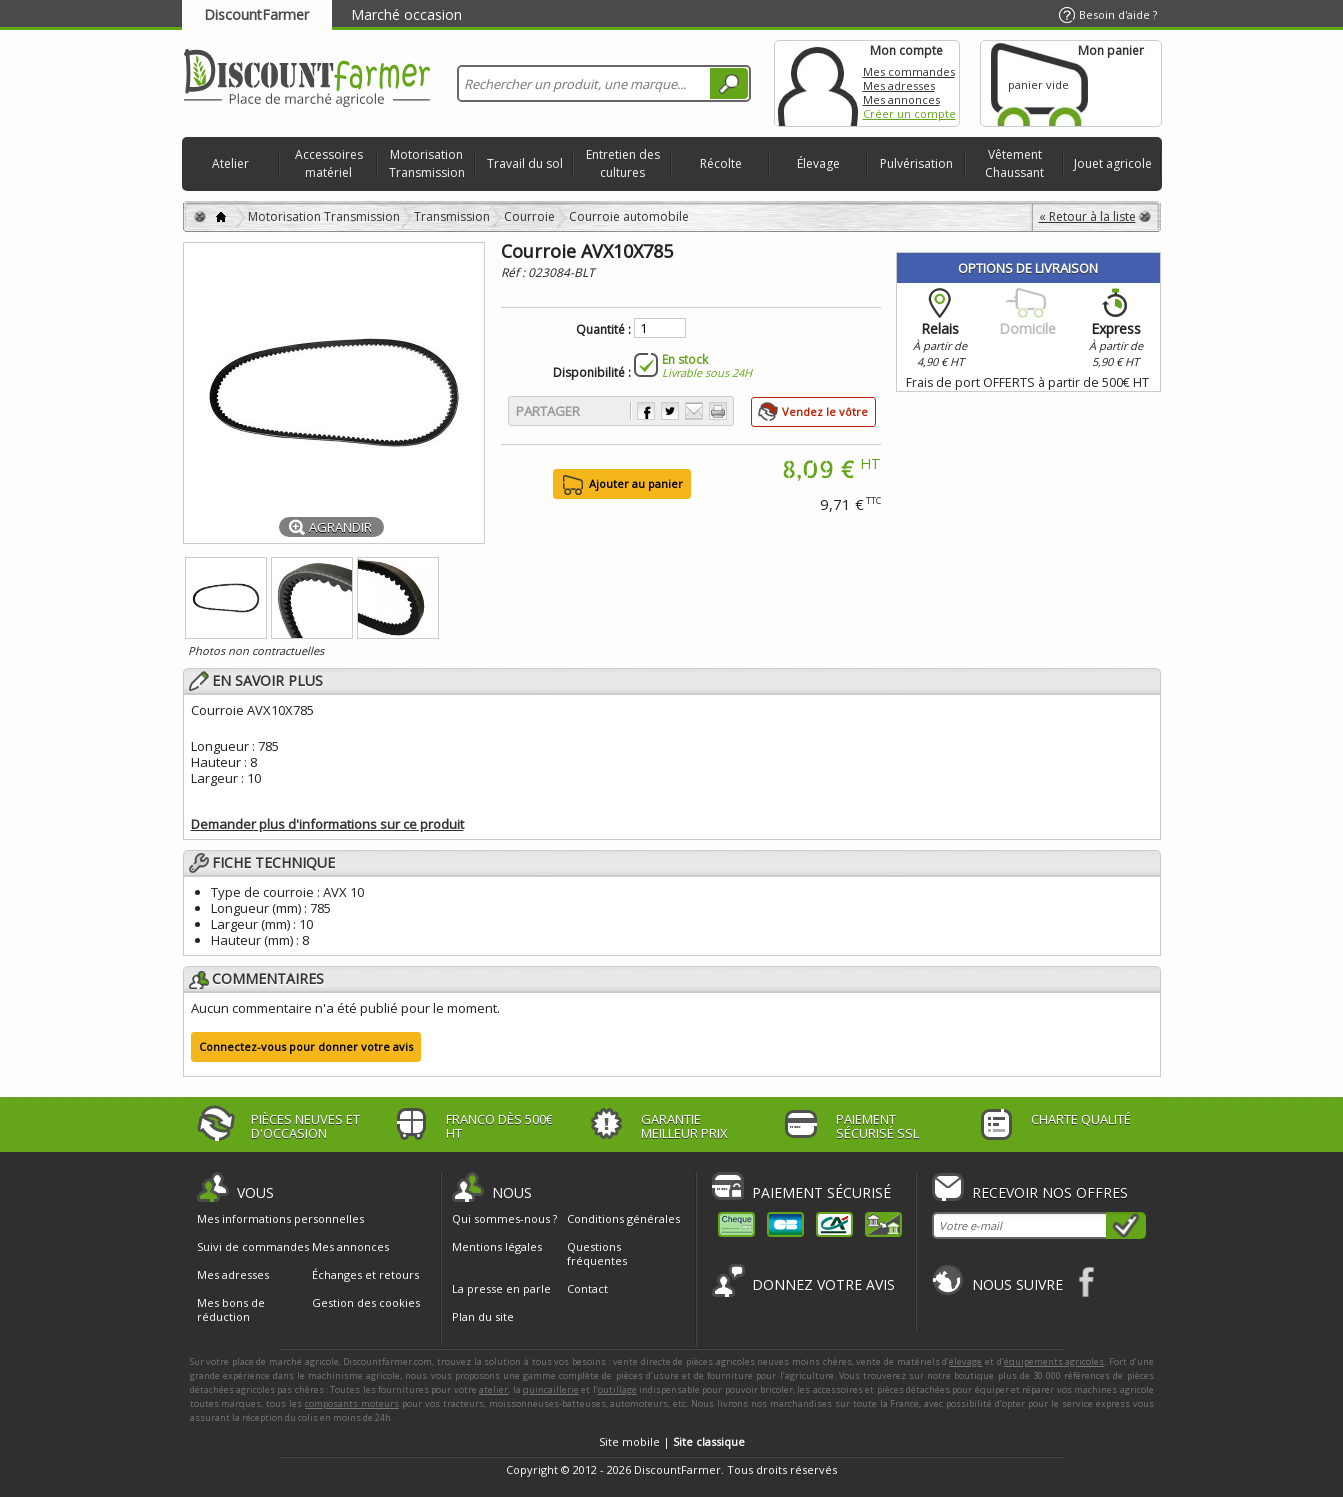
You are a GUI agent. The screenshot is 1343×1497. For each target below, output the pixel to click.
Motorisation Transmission (427, 163)
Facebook (1087, 1281)
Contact (587, 1288)
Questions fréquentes (597, 1253)
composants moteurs (352, 1403)
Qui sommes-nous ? (504, 1218)
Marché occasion (406, 14)
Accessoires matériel (329, 163)
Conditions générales (623, 1218)
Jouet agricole (1113, 163)
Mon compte (818, 83)
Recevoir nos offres (1050, 1192)
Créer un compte (909, 113)
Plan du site (483, 1316)
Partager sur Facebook (646, 411)
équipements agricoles (1054, 1361)
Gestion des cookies (366, 1303)
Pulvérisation (916, 163)
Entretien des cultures (623, 163)
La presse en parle (501, 1288)
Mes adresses (899, 85)
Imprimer (718, 411)
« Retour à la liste (1087, 216)
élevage (965, 1361)
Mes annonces (901, 99)
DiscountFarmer (256, 14)
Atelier (230, 163)
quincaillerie (551, 1389)
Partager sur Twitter (670, 411)
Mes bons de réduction (231, 1310)
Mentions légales (497, 1246)
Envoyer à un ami (694, 411)
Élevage (818, 163)
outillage (617, 1389)
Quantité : (603, 330)
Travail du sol (525, 163)
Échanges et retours (365, 1275)
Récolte (721, 163)
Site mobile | (672, 1441)
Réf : (514, 272)
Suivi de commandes (253, 1247)
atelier (493, 1389)
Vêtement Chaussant (1014, 163)
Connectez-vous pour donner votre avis (306, 1046)
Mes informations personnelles (280, 1219)
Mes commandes (909, 71)
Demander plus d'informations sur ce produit (327, 824)
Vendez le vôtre (825, 411)
